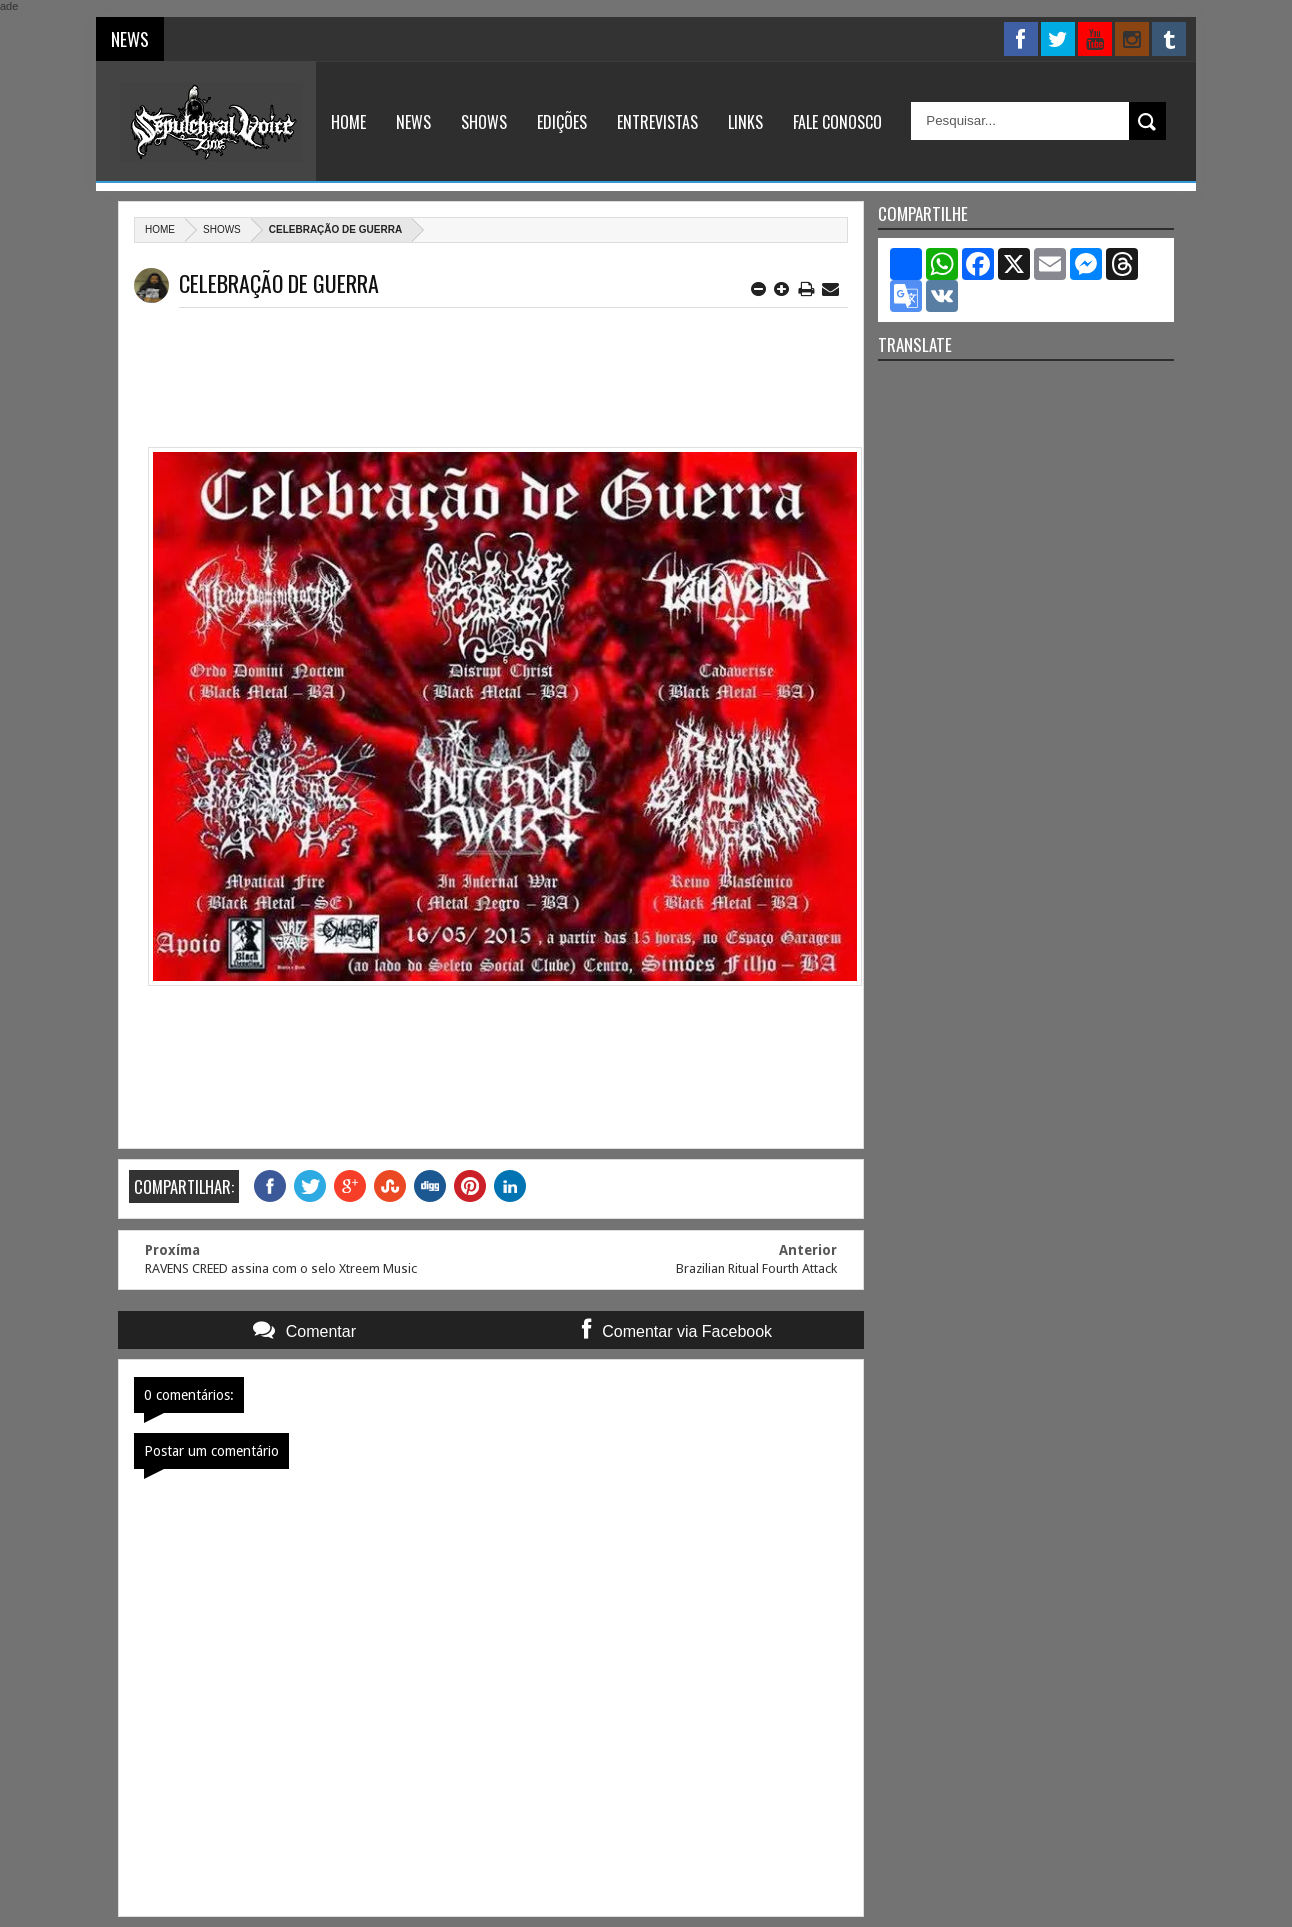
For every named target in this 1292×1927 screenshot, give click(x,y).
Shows (484, 122)
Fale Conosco (837, 122)
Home (348, 122)
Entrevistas (657, 122)
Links (745, 122)
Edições (562, 122)
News (413, 122)
